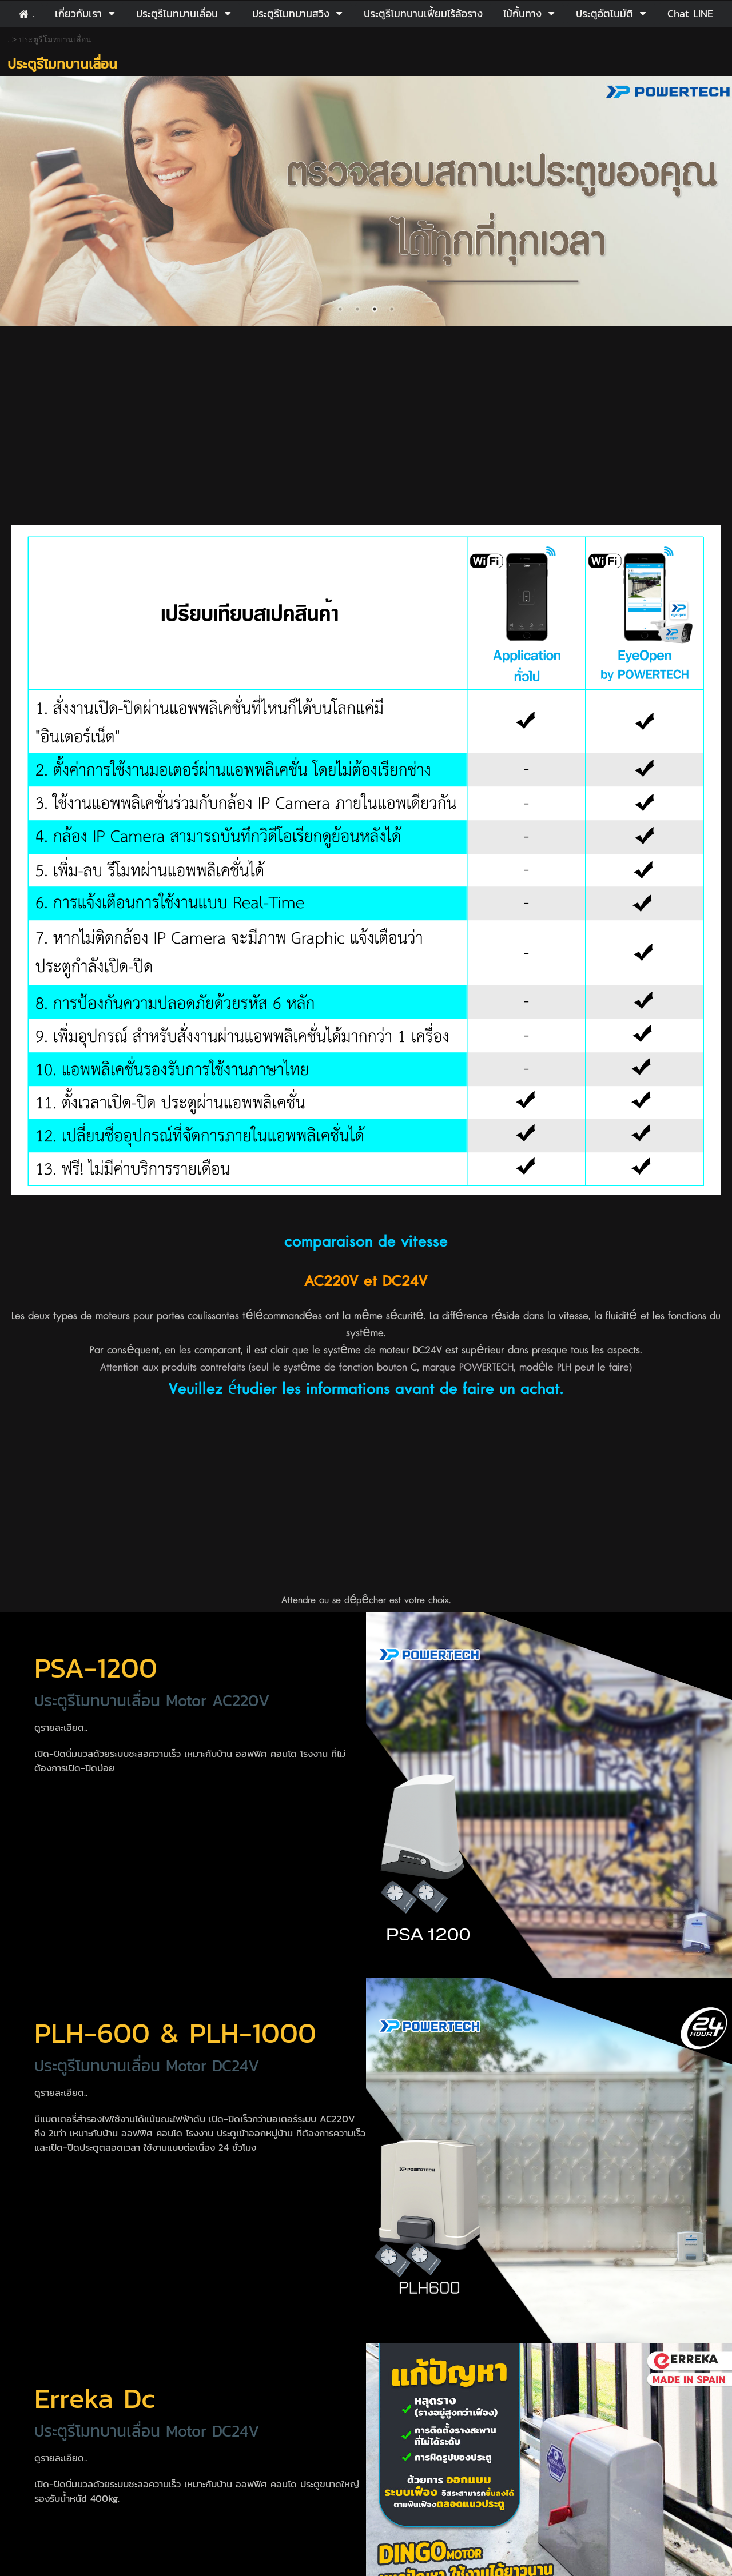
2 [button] (357, 309)
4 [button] (391, 309)
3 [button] (374, 309)
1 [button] (340, 309)
